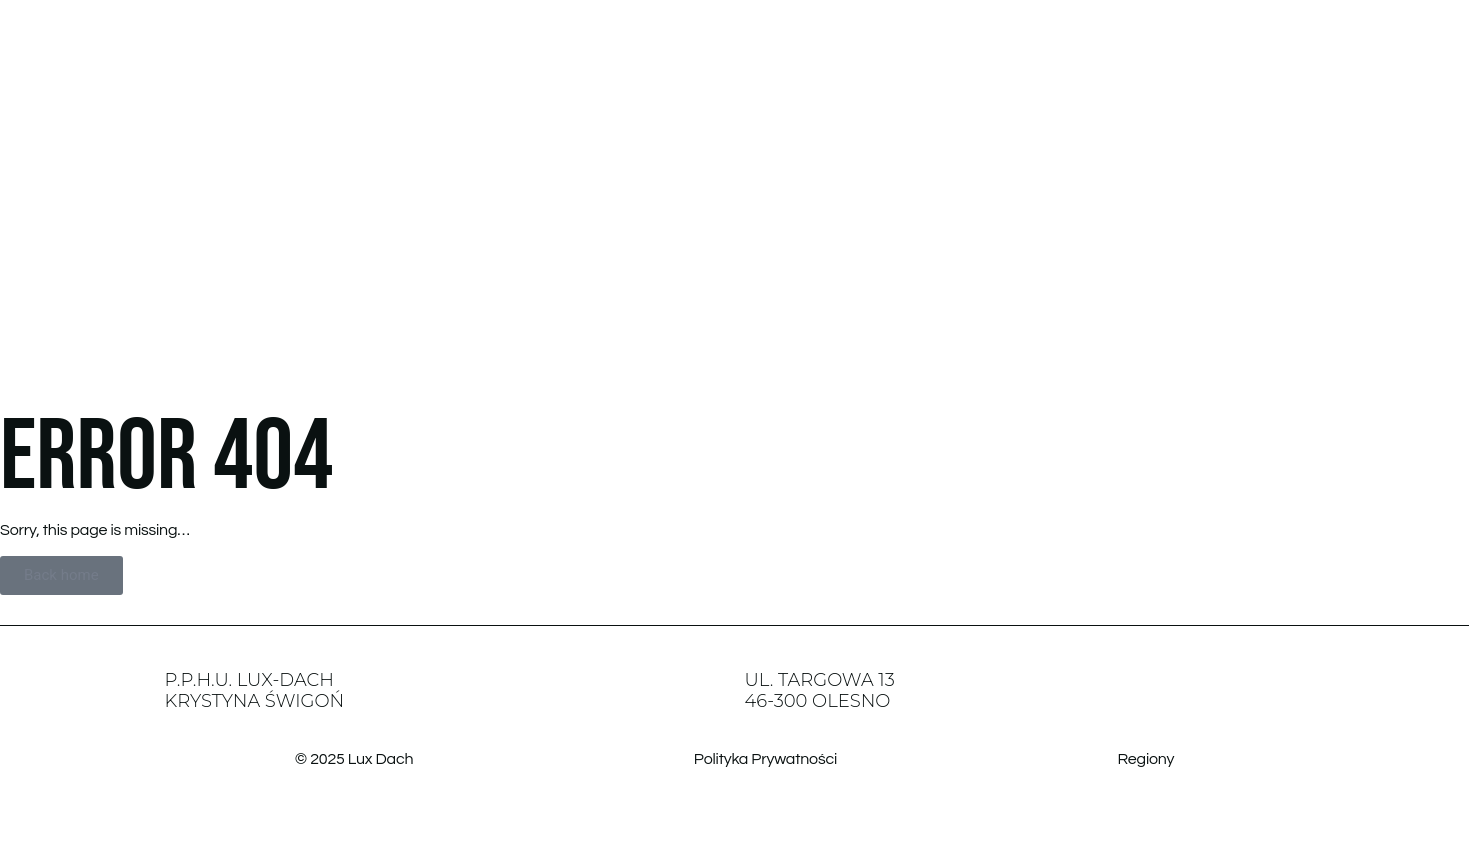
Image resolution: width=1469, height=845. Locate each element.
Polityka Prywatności (765, 759)
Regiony (1146, 759)
